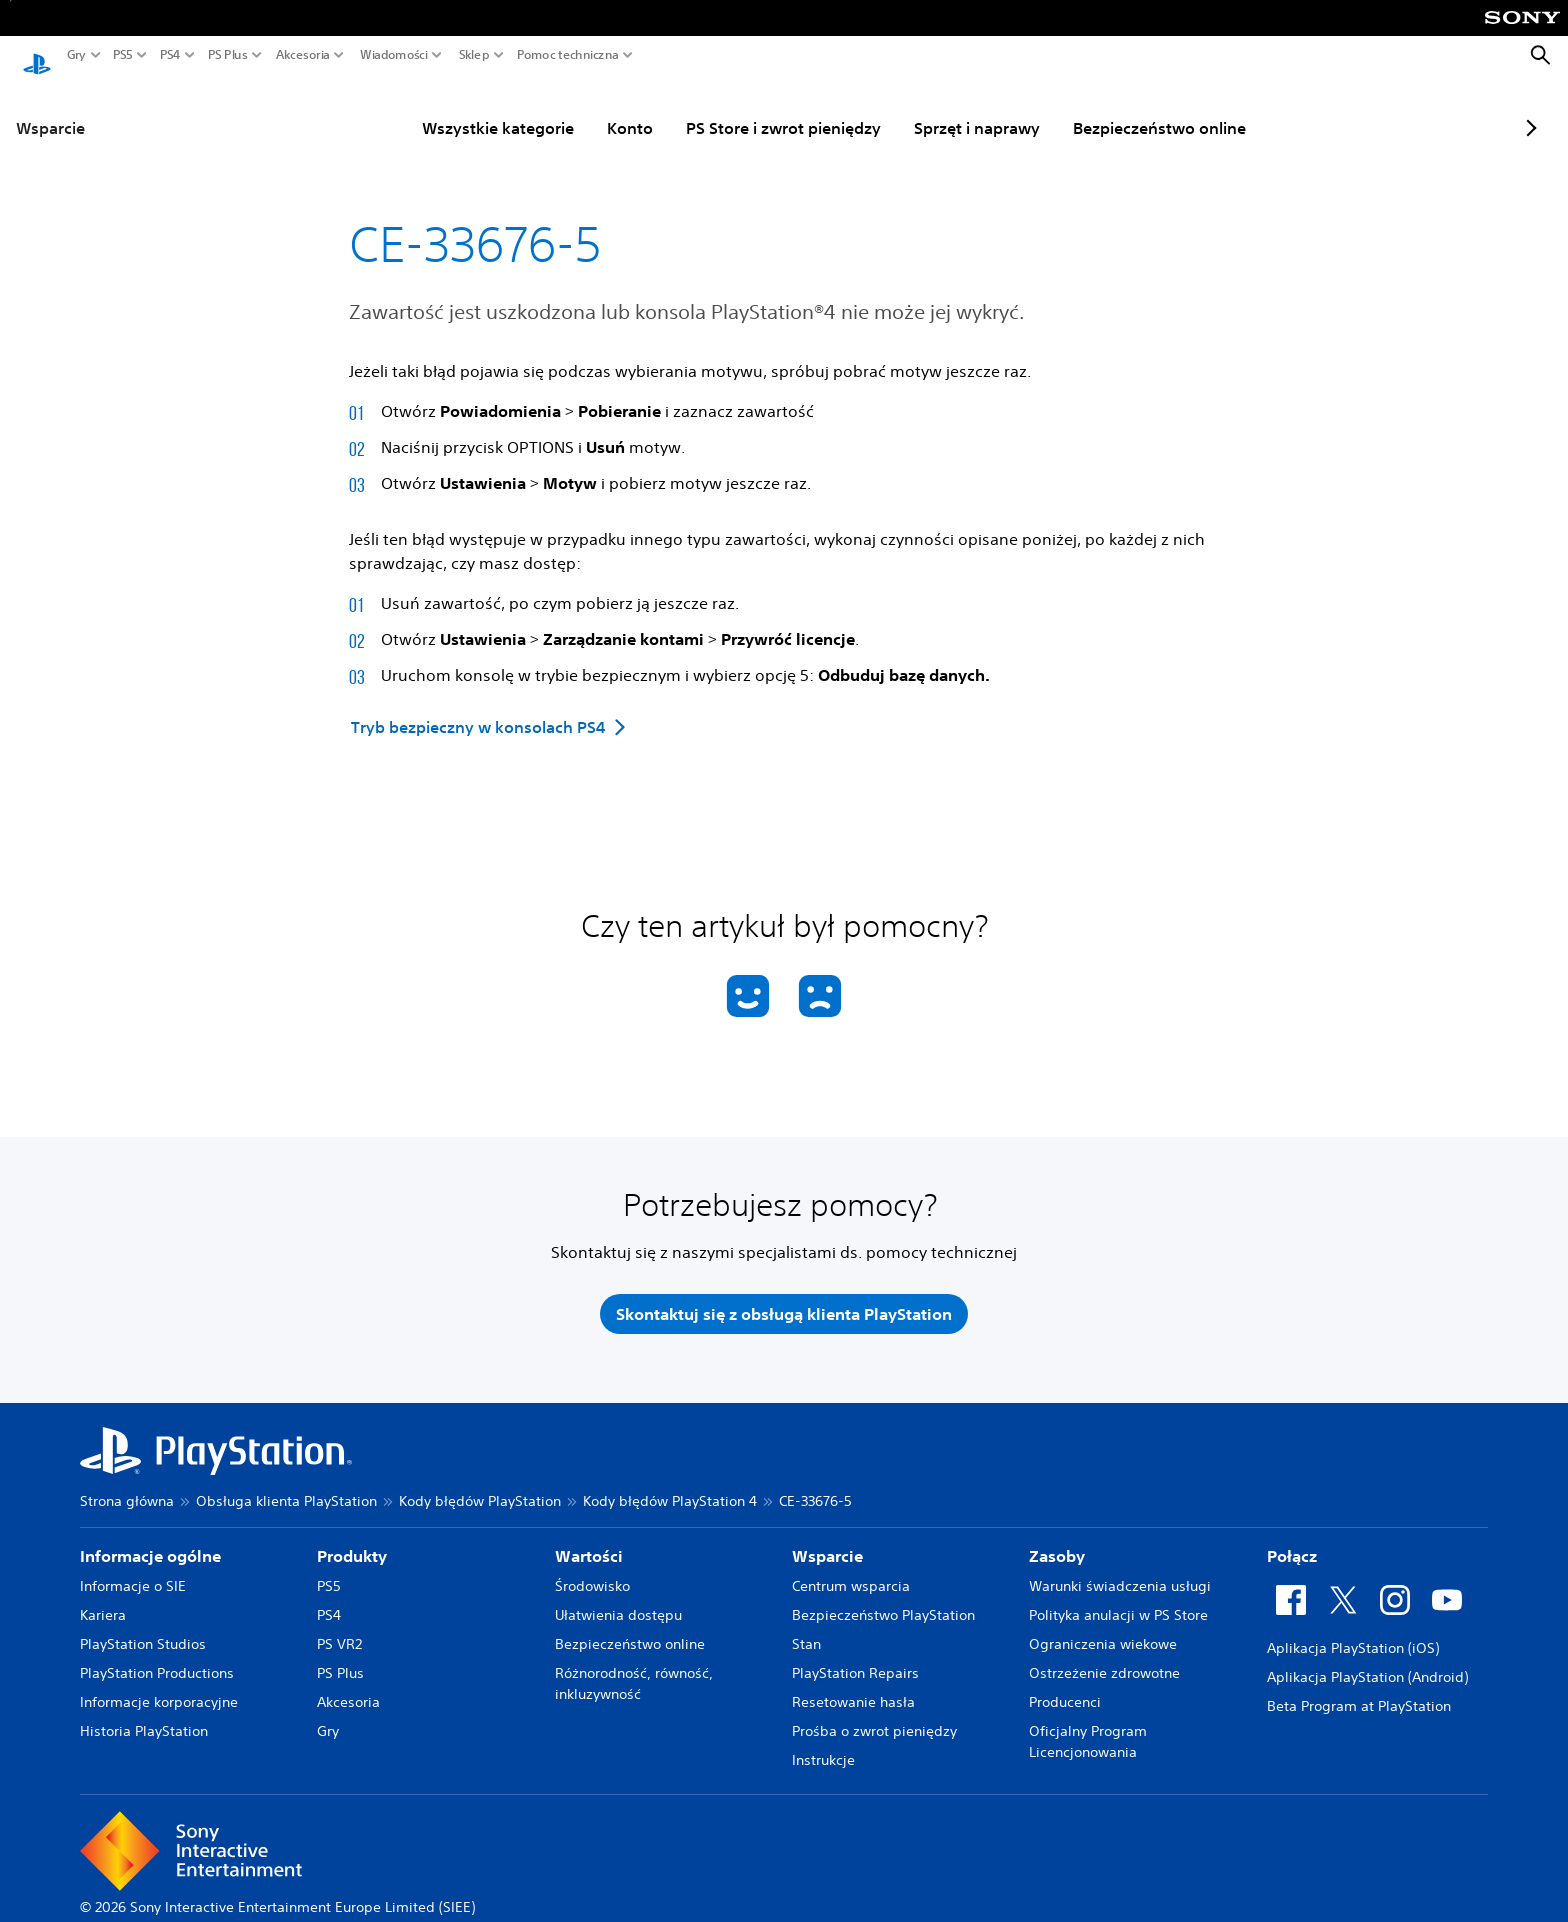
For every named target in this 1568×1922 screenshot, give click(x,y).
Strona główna (127, 1486)
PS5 (123, 55)
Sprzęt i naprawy (925, 109)
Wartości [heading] (589, 1541)
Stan (806, 1629)
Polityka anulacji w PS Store (1118, 1600)
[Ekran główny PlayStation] (37, 56)
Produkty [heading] (352, 1541)
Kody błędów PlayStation (480, 1486)
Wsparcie (50, 109)
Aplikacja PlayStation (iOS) (1353, 1633)
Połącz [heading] (1292, 1541)
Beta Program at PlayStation (1359, 1691)
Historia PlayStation (144, 1716)
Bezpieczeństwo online (1107, 109)
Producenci (1065, 1687)
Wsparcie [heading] (827, 1541)
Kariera (103, 1600)
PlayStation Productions (157, 1658)
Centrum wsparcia (851, 1571)
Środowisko (592, 1571)
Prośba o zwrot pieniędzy (874, 1716)
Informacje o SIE (133, 1571)
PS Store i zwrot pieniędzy (731, 109)
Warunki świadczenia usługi (1120, 1571)
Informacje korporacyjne (159, 1687)
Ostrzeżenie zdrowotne (1104, 1658)
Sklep (474, 55)
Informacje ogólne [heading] (150, 1541)
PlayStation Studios (143, 1629)
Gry (76, 55)
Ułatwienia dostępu (618, 1600)
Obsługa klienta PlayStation (286, 1486)
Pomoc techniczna (568, 55)
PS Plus (228, 55)
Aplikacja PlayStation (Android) (1367, 1662)
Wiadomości (394, 55)
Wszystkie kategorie (446, 109)
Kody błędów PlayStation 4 (670, 1486)
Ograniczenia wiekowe (1103, 1629)
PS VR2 (339, 1629)
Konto (578, 109)
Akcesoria (303, 55)
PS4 (170, 55)
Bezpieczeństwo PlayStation (883, 1600)
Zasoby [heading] (1057, 1541)
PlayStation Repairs (855, 1658)
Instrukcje (823, 1745)
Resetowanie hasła (853, 1687)
